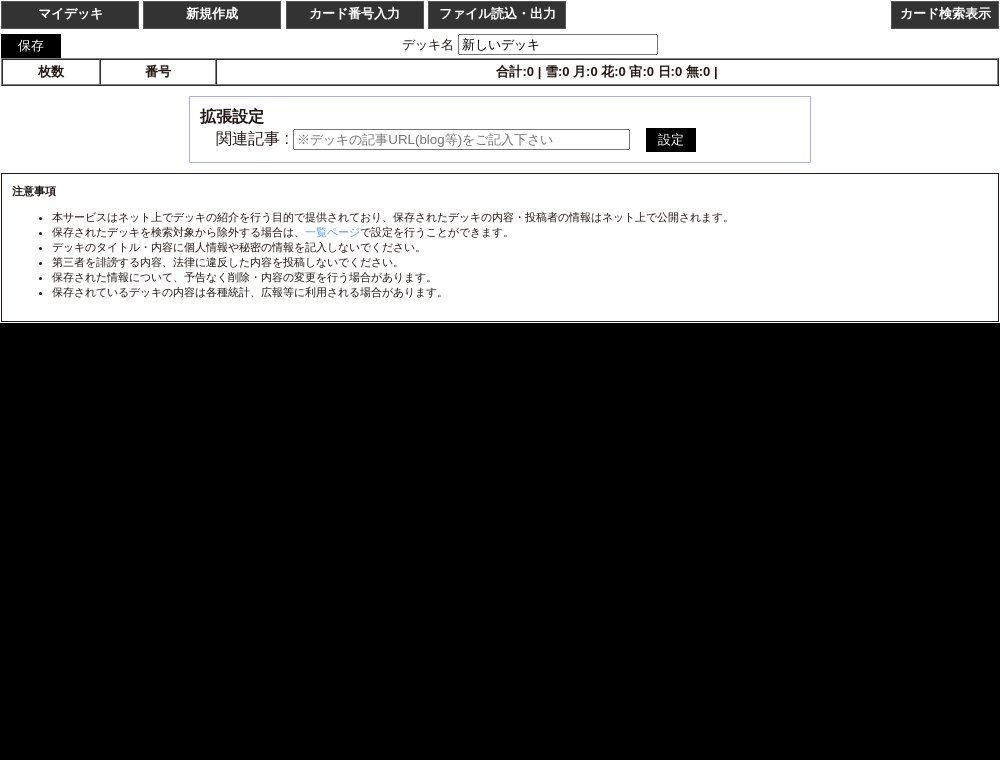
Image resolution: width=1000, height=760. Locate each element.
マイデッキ (70, 13)
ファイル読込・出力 (497, 13)
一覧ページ (332, 232)
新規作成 (212, 13)
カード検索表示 (945, 13)
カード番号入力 (354, 13)
